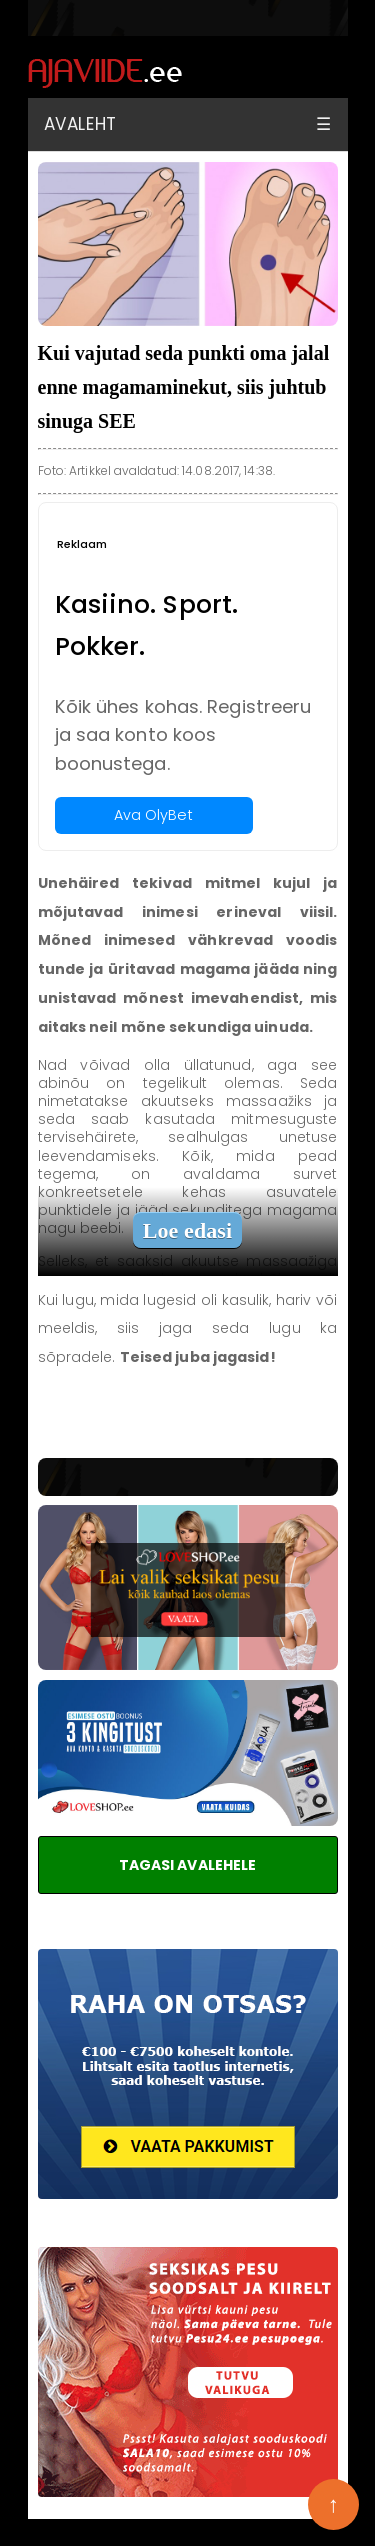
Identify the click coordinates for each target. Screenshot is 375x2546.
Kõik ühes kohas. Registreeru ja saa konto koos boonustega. (183, 735)
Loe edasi (188, 1230)
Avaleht (80, 124)
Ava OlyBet (154, 815)
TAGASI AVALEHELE (188, 1865)
